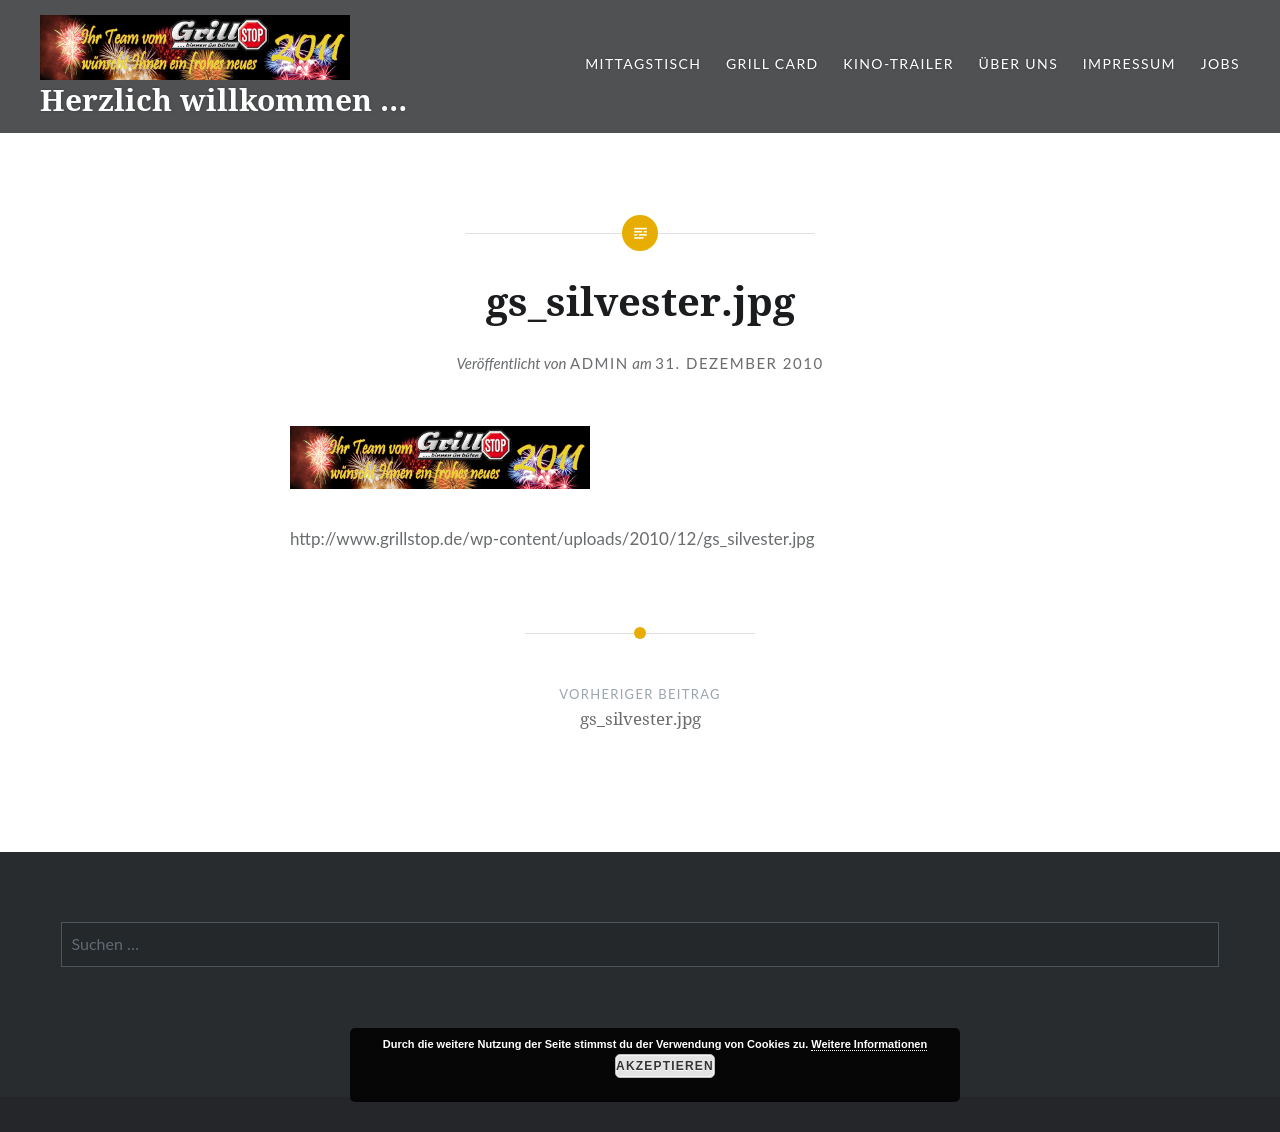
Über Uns (1019, 63)
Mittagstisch (643, 63)
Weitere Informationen (869, 1044)
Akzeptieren (665, 1066)
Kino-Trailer (898, 63)
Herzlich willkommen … (223, 99)
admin (599, 363)
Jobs (1220, 63)
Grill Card (772, 63)
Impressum (1129, 63)
